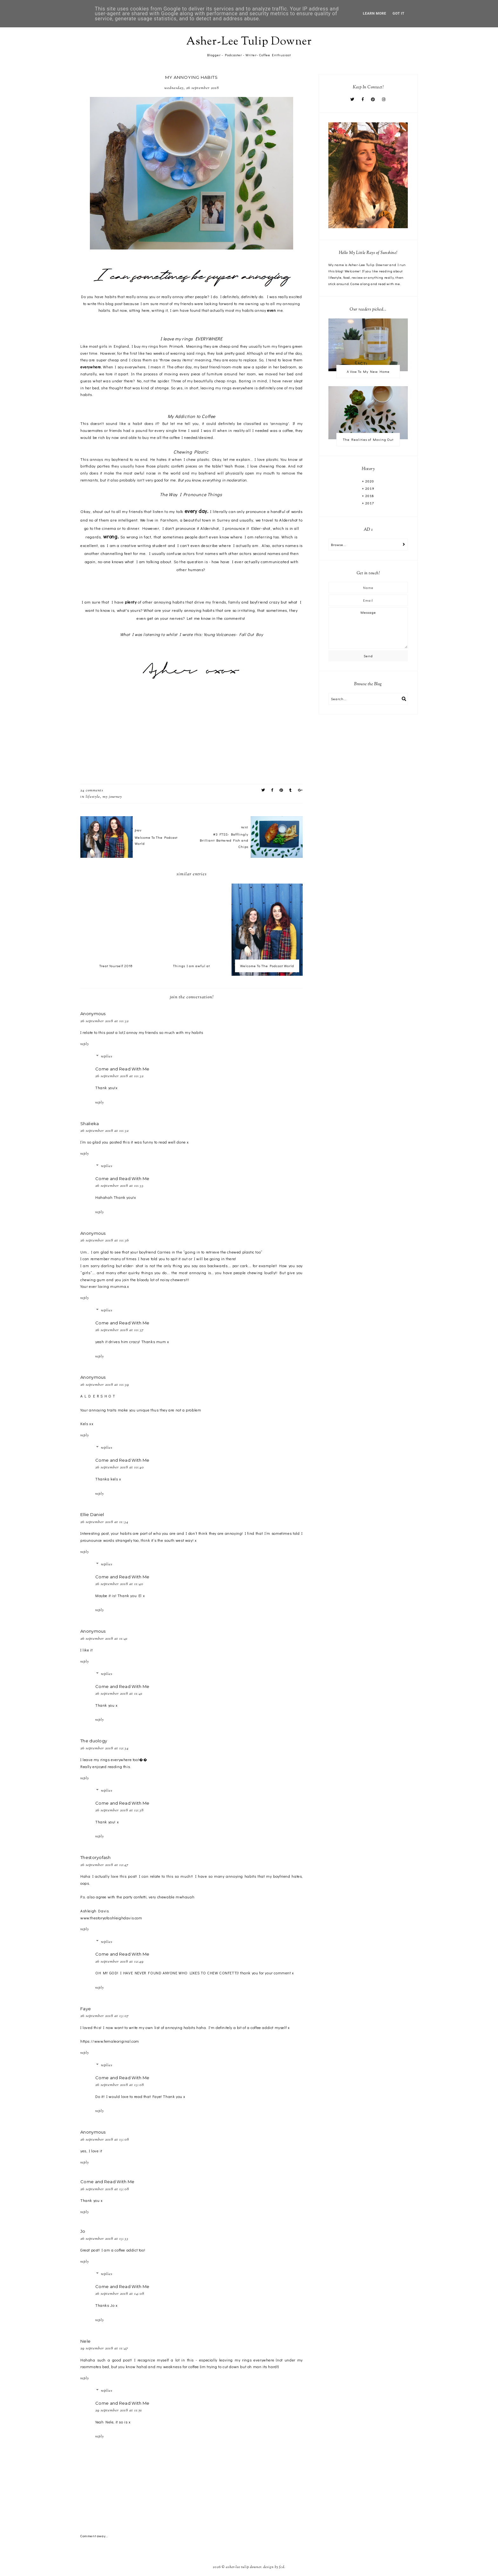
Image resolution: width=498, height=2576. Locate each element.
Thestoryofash (95, 1857)
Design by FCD (273, 2567)
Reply (84, 1044)
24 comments (91, 790)
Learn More (375, 13)
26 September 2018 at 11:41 (104, 1639)
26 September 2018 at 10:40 (119, 1467)
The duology (93, 1740)
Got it (398, 13)
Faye (85, 2008)
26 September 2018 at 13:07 (104, 2016)
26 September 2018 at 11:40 (119, 1584)
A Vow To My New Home (368, 371)
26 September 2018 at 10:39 (104, 1385)
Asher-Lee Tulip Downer (249, 42)
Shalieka (89, 1123)
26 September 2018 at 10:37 (119, 1330)
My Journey (112, 797)
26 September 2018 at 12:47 (104, 1865)
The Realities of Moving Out (368, 439)
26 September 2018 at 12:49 (119, 1961)
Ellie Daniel (92, 1514)
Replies (106, 1056)
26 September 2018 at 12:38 (119, 1810)
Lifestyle (93, 797)
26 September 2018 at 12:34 (104, 1748)
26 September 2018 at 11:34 (104, 1522)
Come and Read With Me (122, 1068)
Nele (85, 2341)
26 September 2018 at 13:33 (104, 2239)
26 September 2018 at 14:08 (119, 2294)
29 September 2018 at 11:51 (118, 2410)
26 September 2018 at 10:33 (119, 1186)
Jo (82, 2231)
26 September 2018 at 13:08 (119, 2085)
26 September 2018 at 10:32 (104, 1021)
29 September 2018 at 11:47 (104, 2348)
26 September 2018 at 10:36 (104, 1240)
